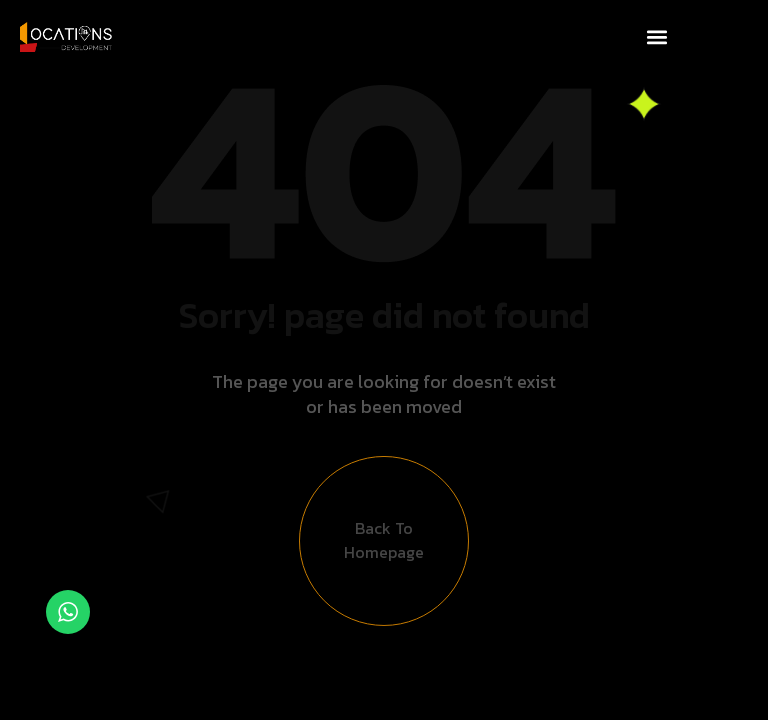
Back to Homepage (384, 547)
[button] (656, 36)
